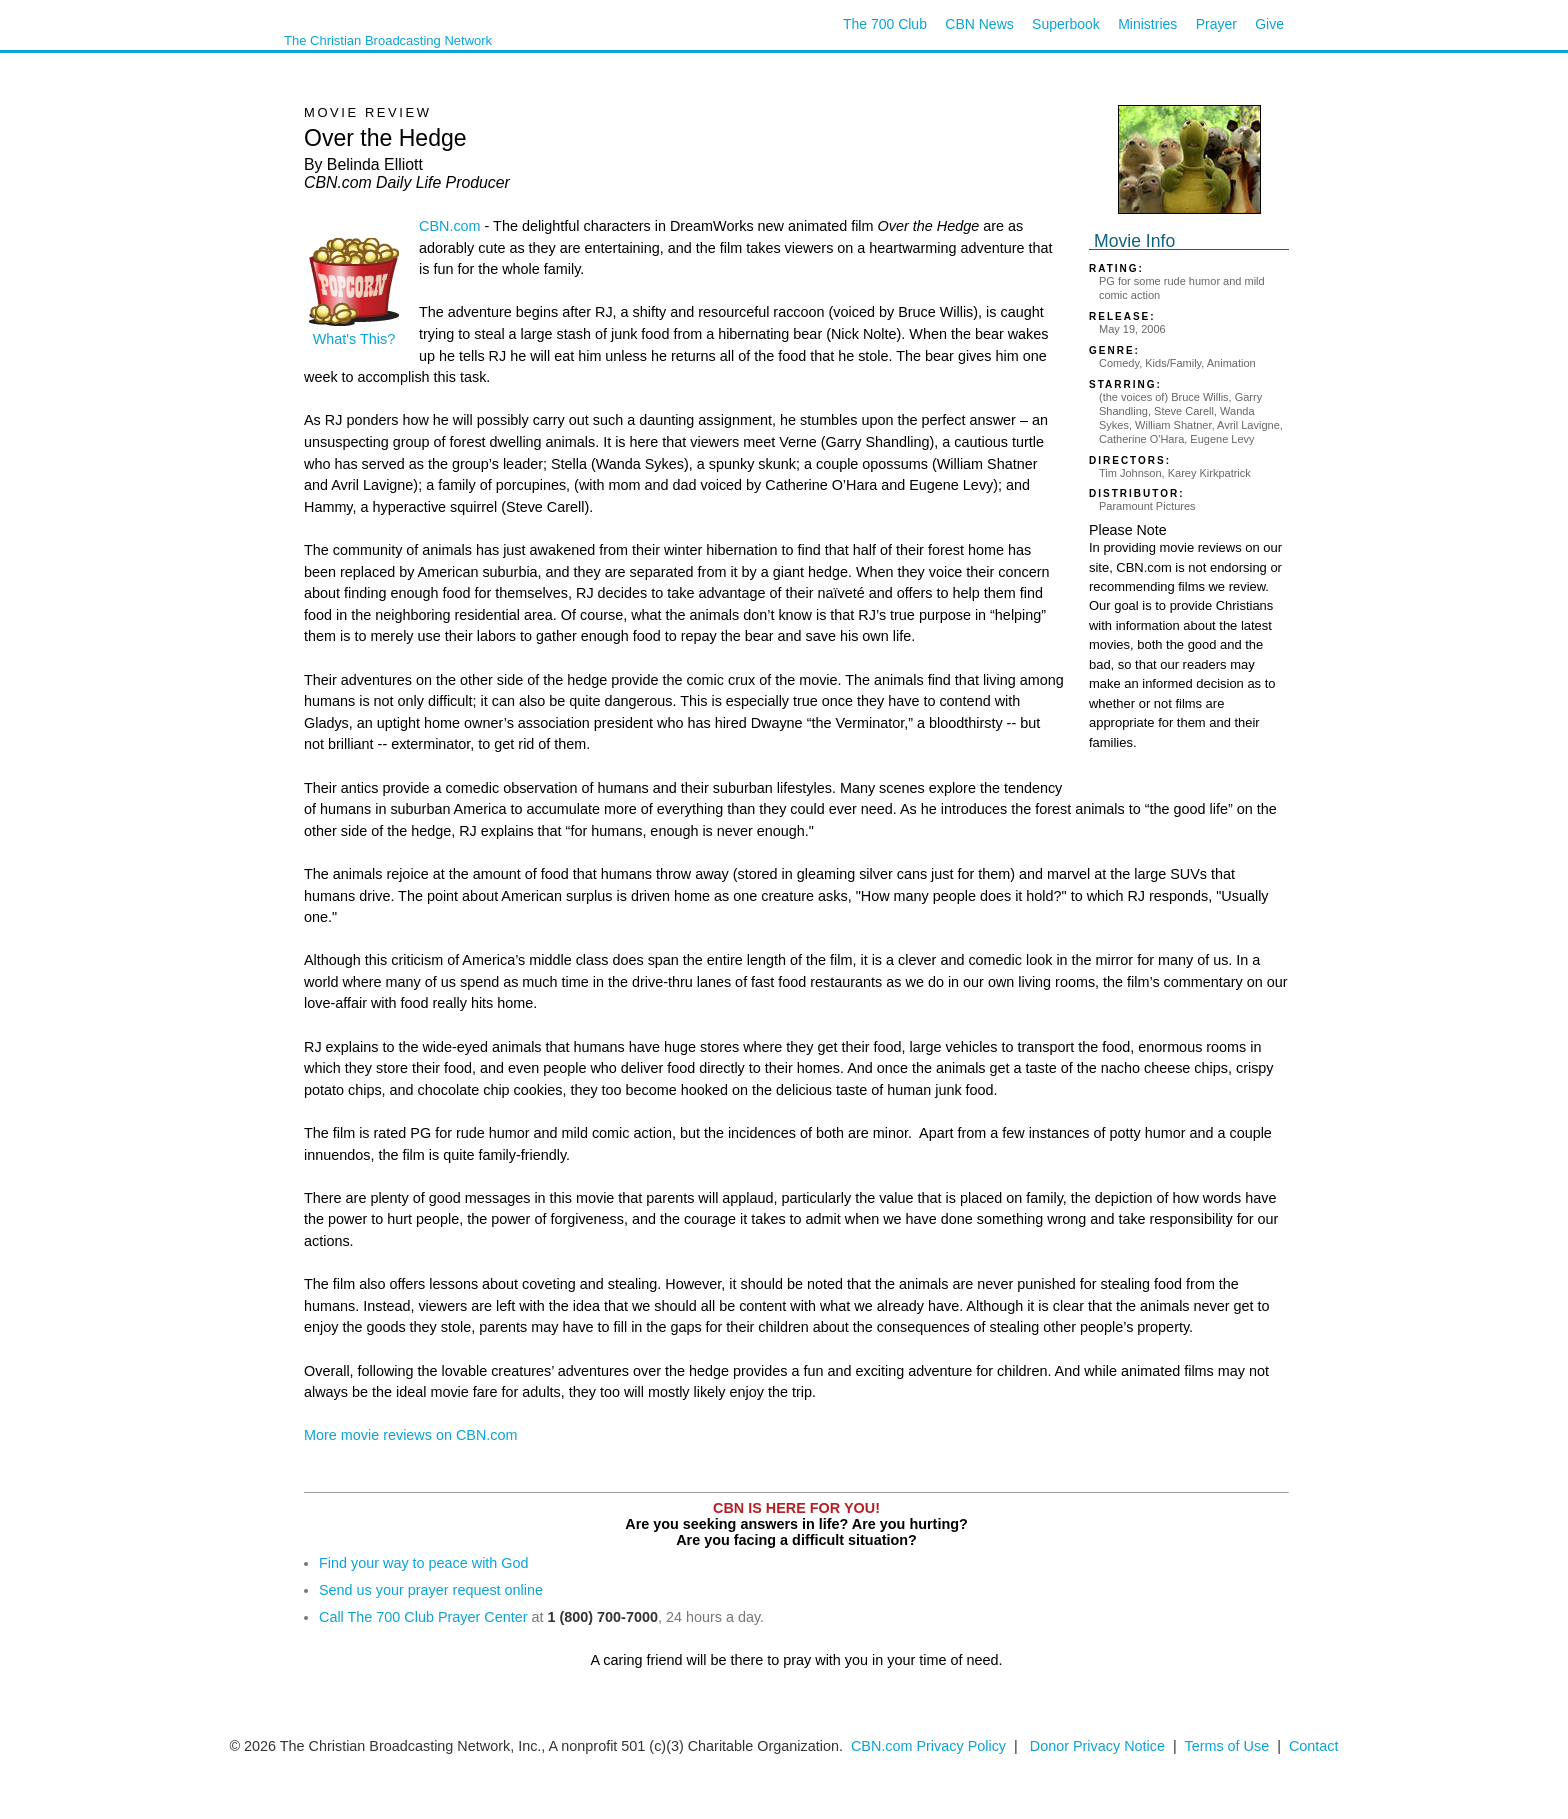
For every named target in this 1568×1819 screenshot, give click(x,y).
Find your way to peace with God (424, 1563)
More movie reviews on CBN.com (411, 1435)
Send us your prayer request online (431, 1590)
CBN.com (450, 226)
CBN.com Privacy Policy (928, 1746)
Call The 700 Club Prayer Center (423, 1617)
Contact (1314, 1746)
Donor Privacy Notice (1097, 1746)
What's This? (354, 332)
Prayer (1216, 24)
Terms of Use (1228, 1746)
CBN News (979, 24)
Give (1269, 24)
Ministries (1147, 24)
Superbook (1066, 24)
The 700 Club (885, 24)
